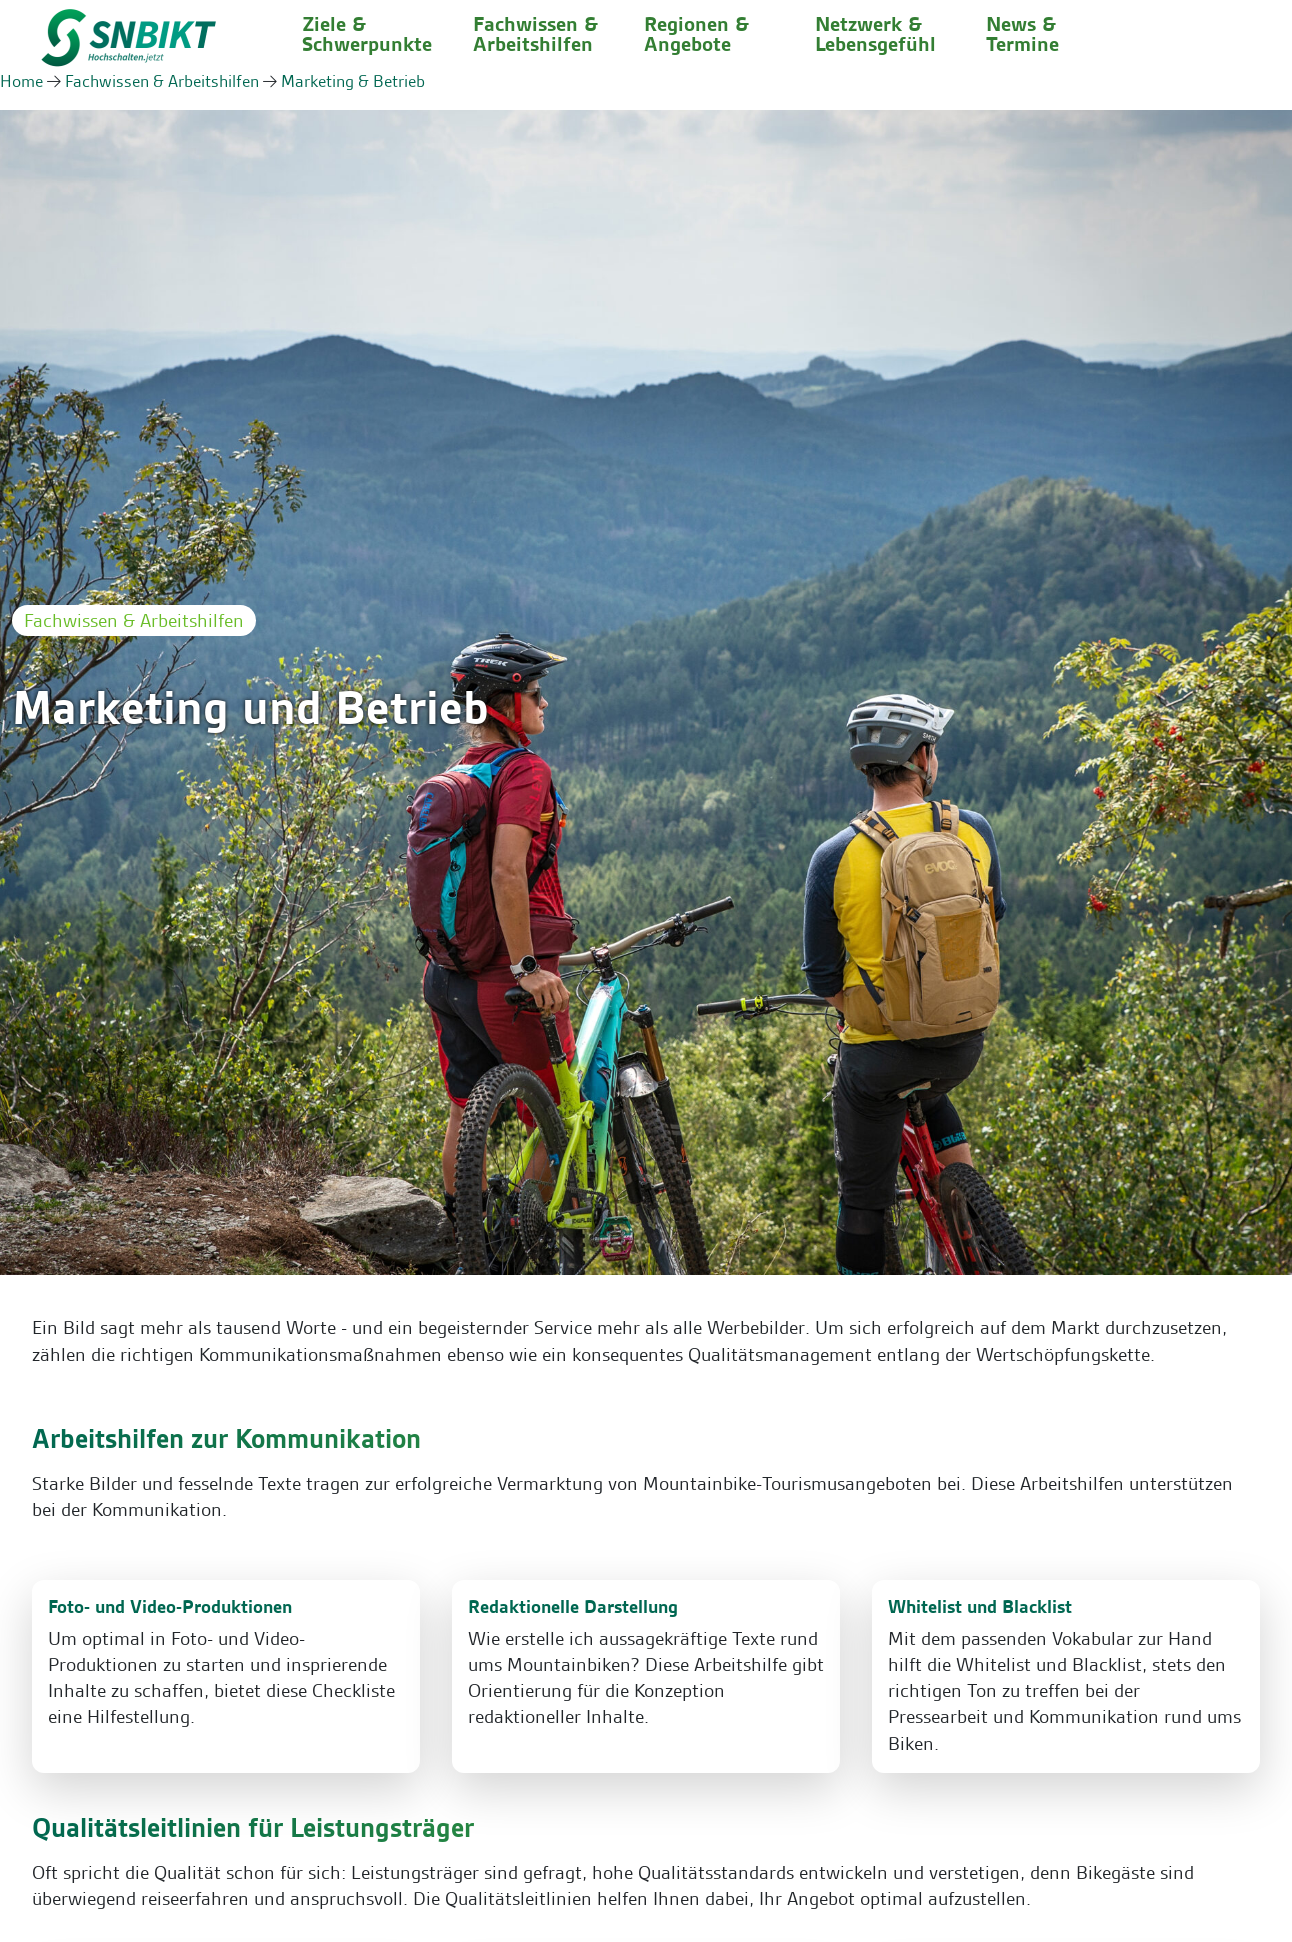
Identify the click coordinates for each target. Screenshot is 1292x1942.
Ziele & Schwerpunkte (367, 34)
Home (21, 81)
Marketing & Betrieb (353, 81)
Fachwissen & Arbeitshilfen (535, 34)
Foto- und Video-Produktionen (170, 1606)
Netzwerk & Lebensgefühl (875, 34)
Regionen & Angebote (696, 34)
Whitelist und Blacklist (980, 1606)
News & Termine (1022, 34)
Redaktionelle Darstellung (573, 1606)
